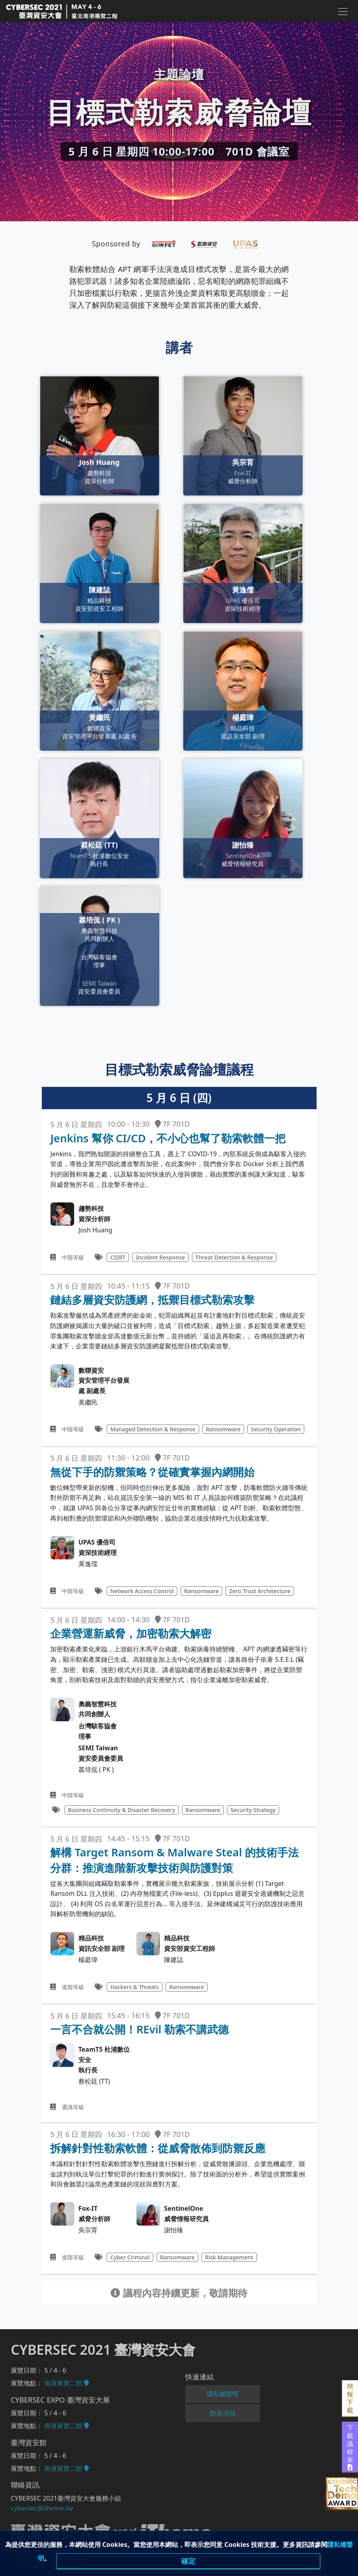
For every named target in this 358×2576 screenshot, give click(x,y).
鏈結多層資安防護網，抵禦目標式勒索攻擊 (152, 1299)
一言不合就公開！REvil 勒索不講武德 (139, 2029)
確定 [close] (188, 2561)
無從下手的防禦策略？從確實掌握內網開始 (152, 1471)
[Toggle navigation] (342, 11)
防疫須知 (222, 2413)
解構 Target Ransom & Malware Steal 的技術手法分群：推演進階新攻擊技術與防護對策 (174, 1860)
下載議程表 (350, 2447)
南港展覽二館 (66, 2383)
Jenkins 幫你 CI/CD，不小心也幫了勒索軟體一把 (168, 1138)
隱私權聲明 (223, 2393)
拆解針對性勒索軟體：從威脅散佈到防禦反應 (157, 2148)
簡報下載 (350, 2398)
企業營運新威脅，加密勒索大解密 (130, 1633)
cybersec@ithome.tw (42, 2508)
